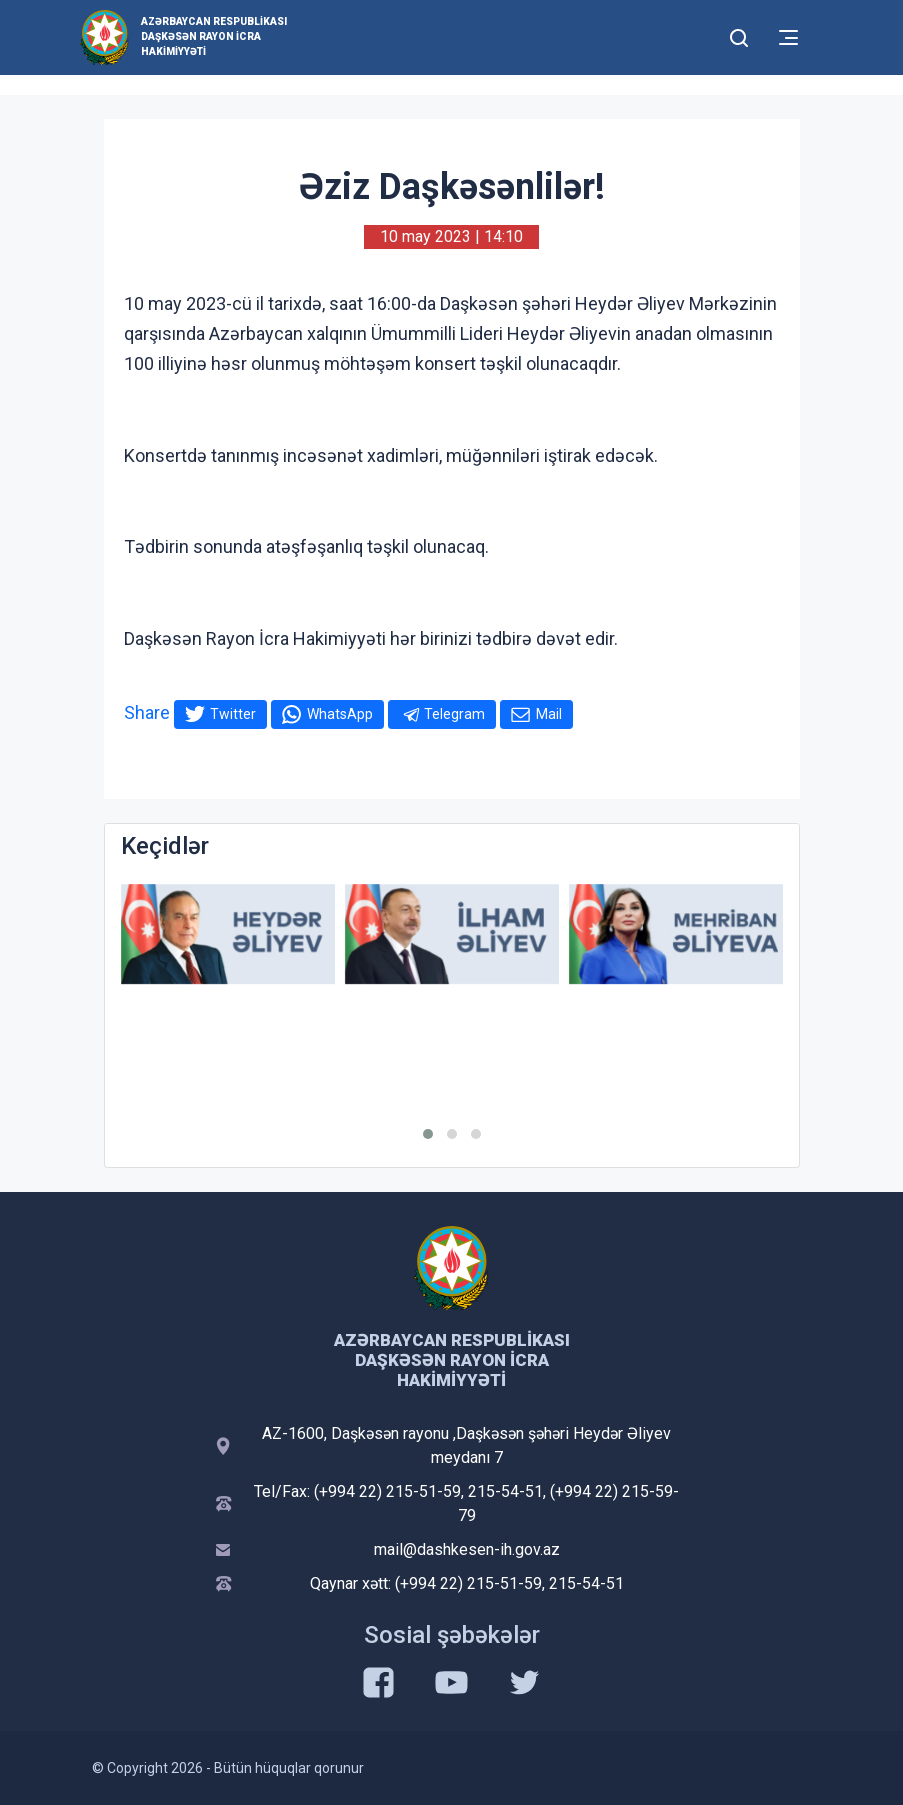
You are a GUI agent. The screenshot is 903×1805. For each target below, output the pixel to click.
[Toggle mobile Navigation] (788, 37)
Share (147, 712)
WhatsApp (340, 714)
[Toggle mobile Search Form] (740, 35)
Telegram (454, 714)
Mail (549, 714)
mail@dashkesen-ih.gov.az (467, 1549)
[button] (428, 1134)
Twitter (233, 714)
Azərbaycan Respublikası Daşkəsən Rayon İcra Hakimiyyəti (214, 36)
